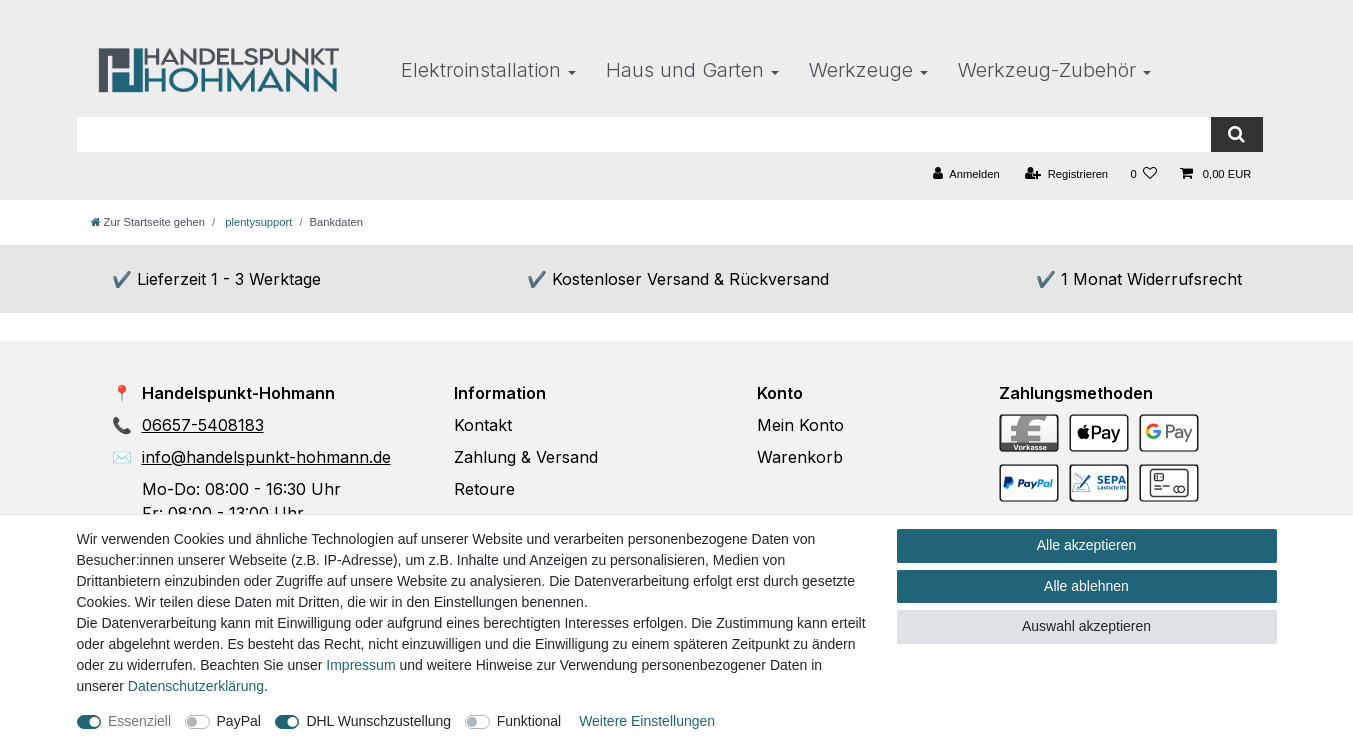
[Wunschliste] (1143, 174)
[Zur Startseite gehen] (148, 222)
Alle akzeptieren (1087, 545)
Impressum (360, 665)
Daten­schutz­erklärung (196, 686)
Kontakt (483, 425)
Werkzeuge (861, 70)
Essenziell (139, 721)
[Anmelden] (966, 174)
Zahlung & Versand (526, 457)
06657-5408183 (203, 425)
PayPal (239, 721)
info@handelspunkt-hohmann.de (266, 457)
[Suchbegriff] (644, 134)
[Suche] (1236, 134)
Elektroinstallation (481, 70)
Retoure (484, 489)
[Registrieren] (1066, 174)
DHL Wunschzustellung (378, 721)
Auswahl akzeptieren (1086, 626)
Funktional (529, 721)
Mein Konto (800, 425)
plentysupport (257, 222)
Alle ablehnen (1086, 586)
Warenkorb (800, 457)
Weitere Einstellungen (647, 721)
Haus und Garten (685, 70)
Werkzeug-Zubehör (1047, 70)
